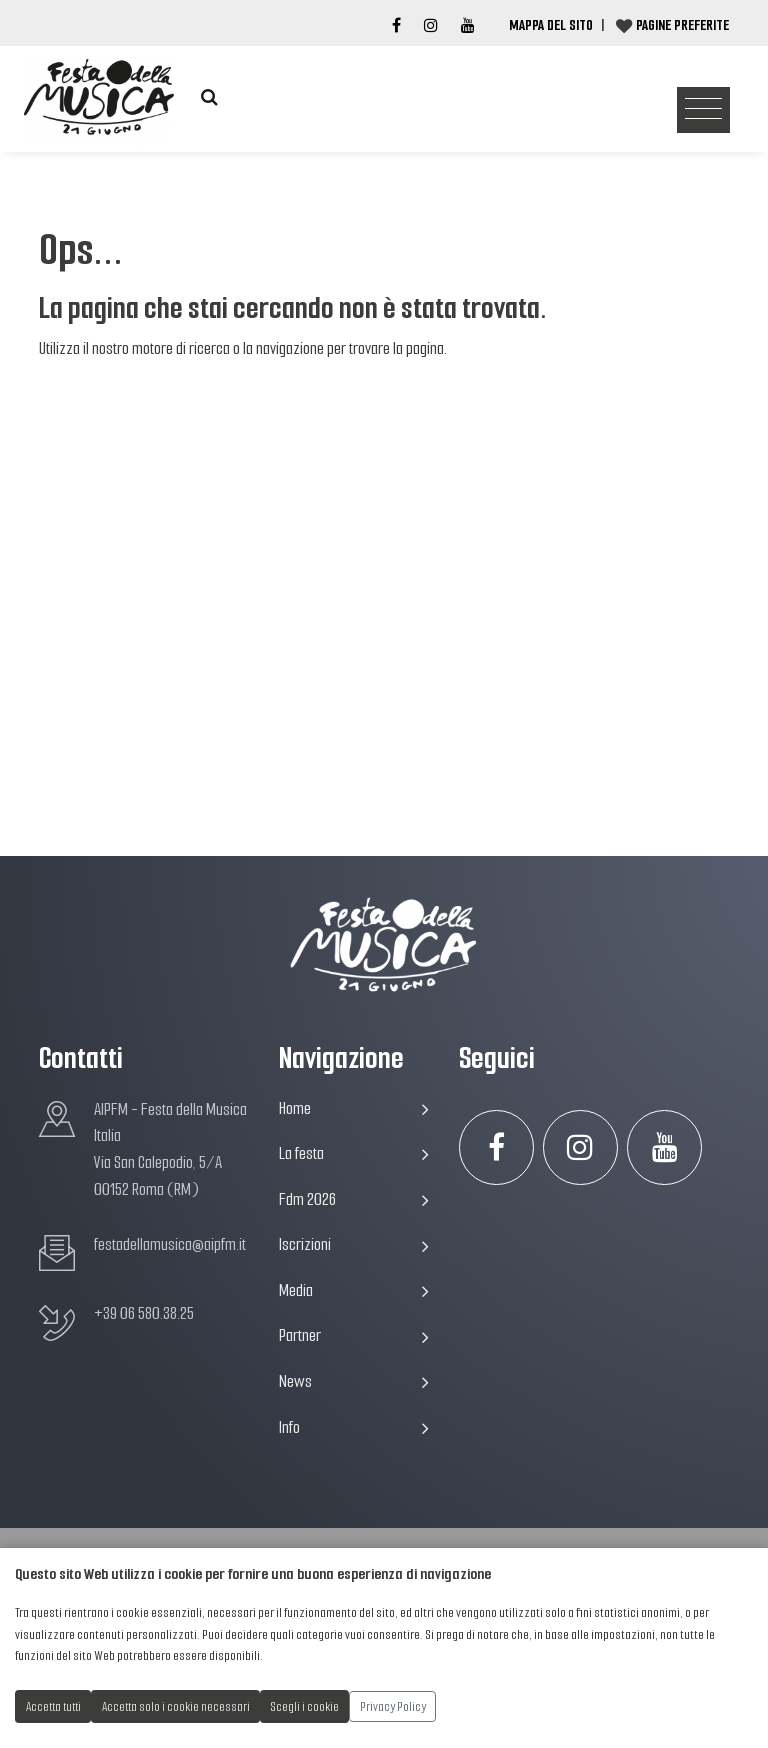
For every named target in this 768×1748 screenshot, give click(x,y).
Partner (354, 1335)
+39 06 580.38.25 (144, 1313)
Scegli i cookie (305, 1706)
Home (354, 1108)
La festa (354, 1153)
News (354, 1381)
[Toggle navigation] (703, 110)
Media (354, 1290)
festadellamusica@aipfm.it (170, 1244)
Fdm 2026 (354, 1199)
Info (354, 1427)
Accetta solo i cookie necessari (176, 1706)
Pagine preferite (682, 25)
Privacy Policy (393, 1706)
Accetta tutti (53, 1706)
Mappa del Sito (551, 25)
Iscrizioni (354, 1244)
